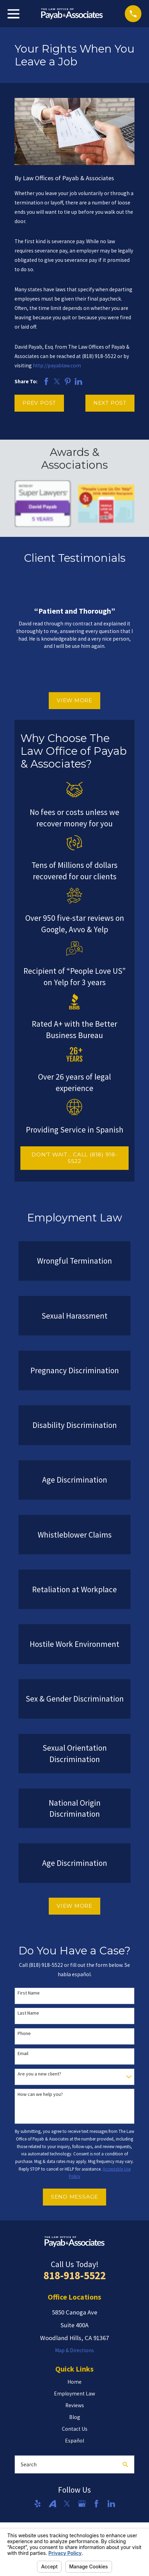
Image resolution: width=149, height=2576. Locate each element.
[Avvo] (52, 2504)
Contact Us (74, 2429)
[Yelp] (37, 2504)
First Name (29, 1993)
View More (74, 700)
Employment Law (74, 2393)
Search (29, 2464)
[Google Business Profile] (82, 2504)
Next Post (110, 403)
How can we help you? (40, 2094)
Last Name (28, 2013)
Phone (24, 2033)
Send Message (74, 2196)
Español (74, 2440)
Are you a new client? (39, 2074)
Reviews (74, 2405)
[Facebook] (96, 2504)
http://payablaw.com (57, 365)
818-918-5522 (75, 2275)
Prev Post (39, 403)
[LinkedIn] (111, 2504)
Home (74, 2381)
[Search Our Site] (125, 2464)
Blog (74, 2417)
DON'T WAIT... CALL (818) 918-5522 (74, 1157)
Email (23, 2053)
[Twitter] (67, 2504)
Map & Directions (74, 2350)
